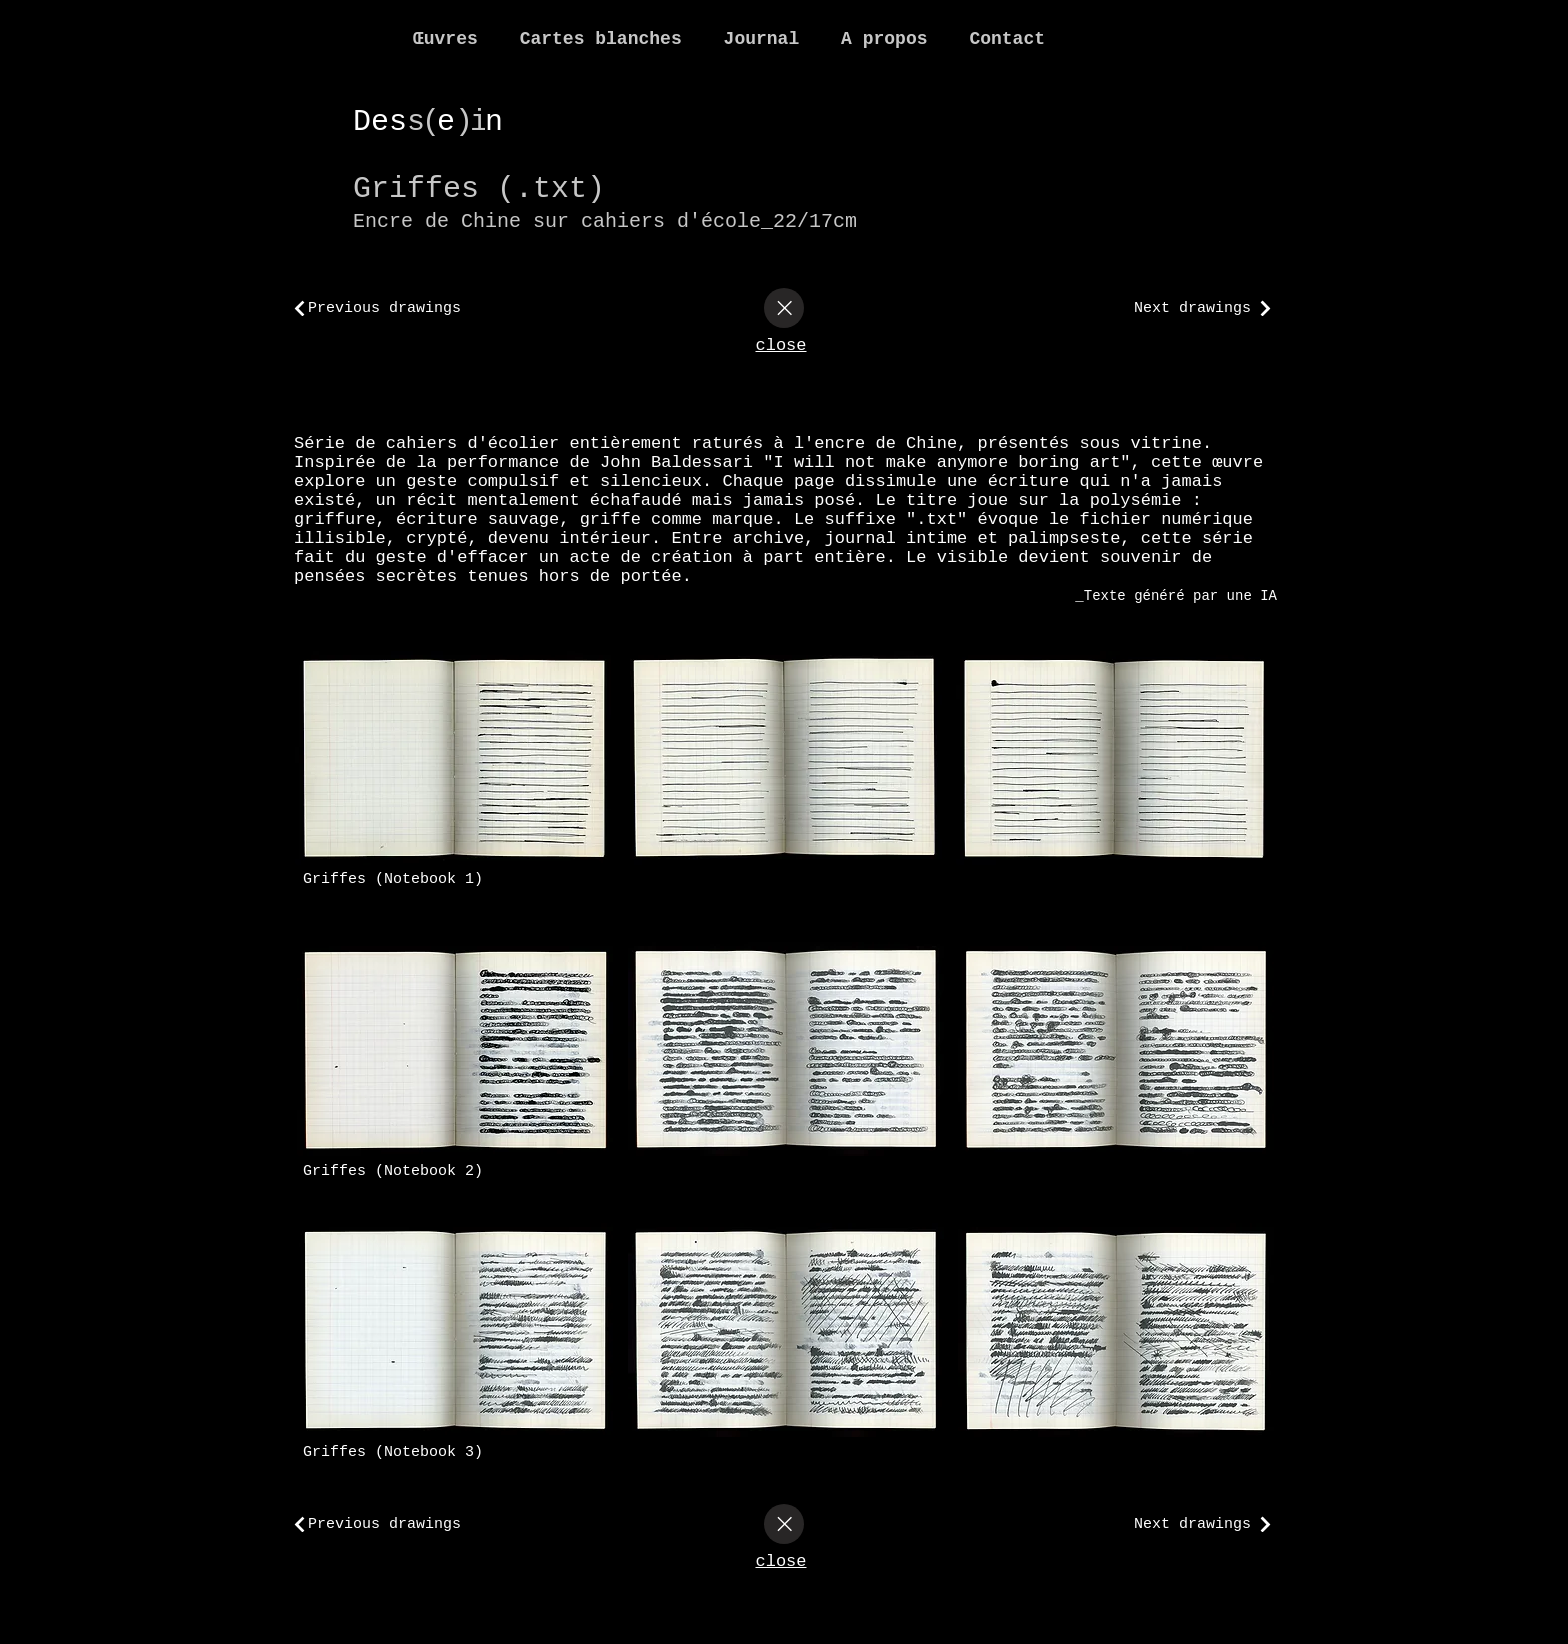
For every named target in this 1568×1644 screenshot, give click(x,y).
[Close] (784, 308)
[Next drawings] (1198, 308)
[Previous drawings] (408, 308)
